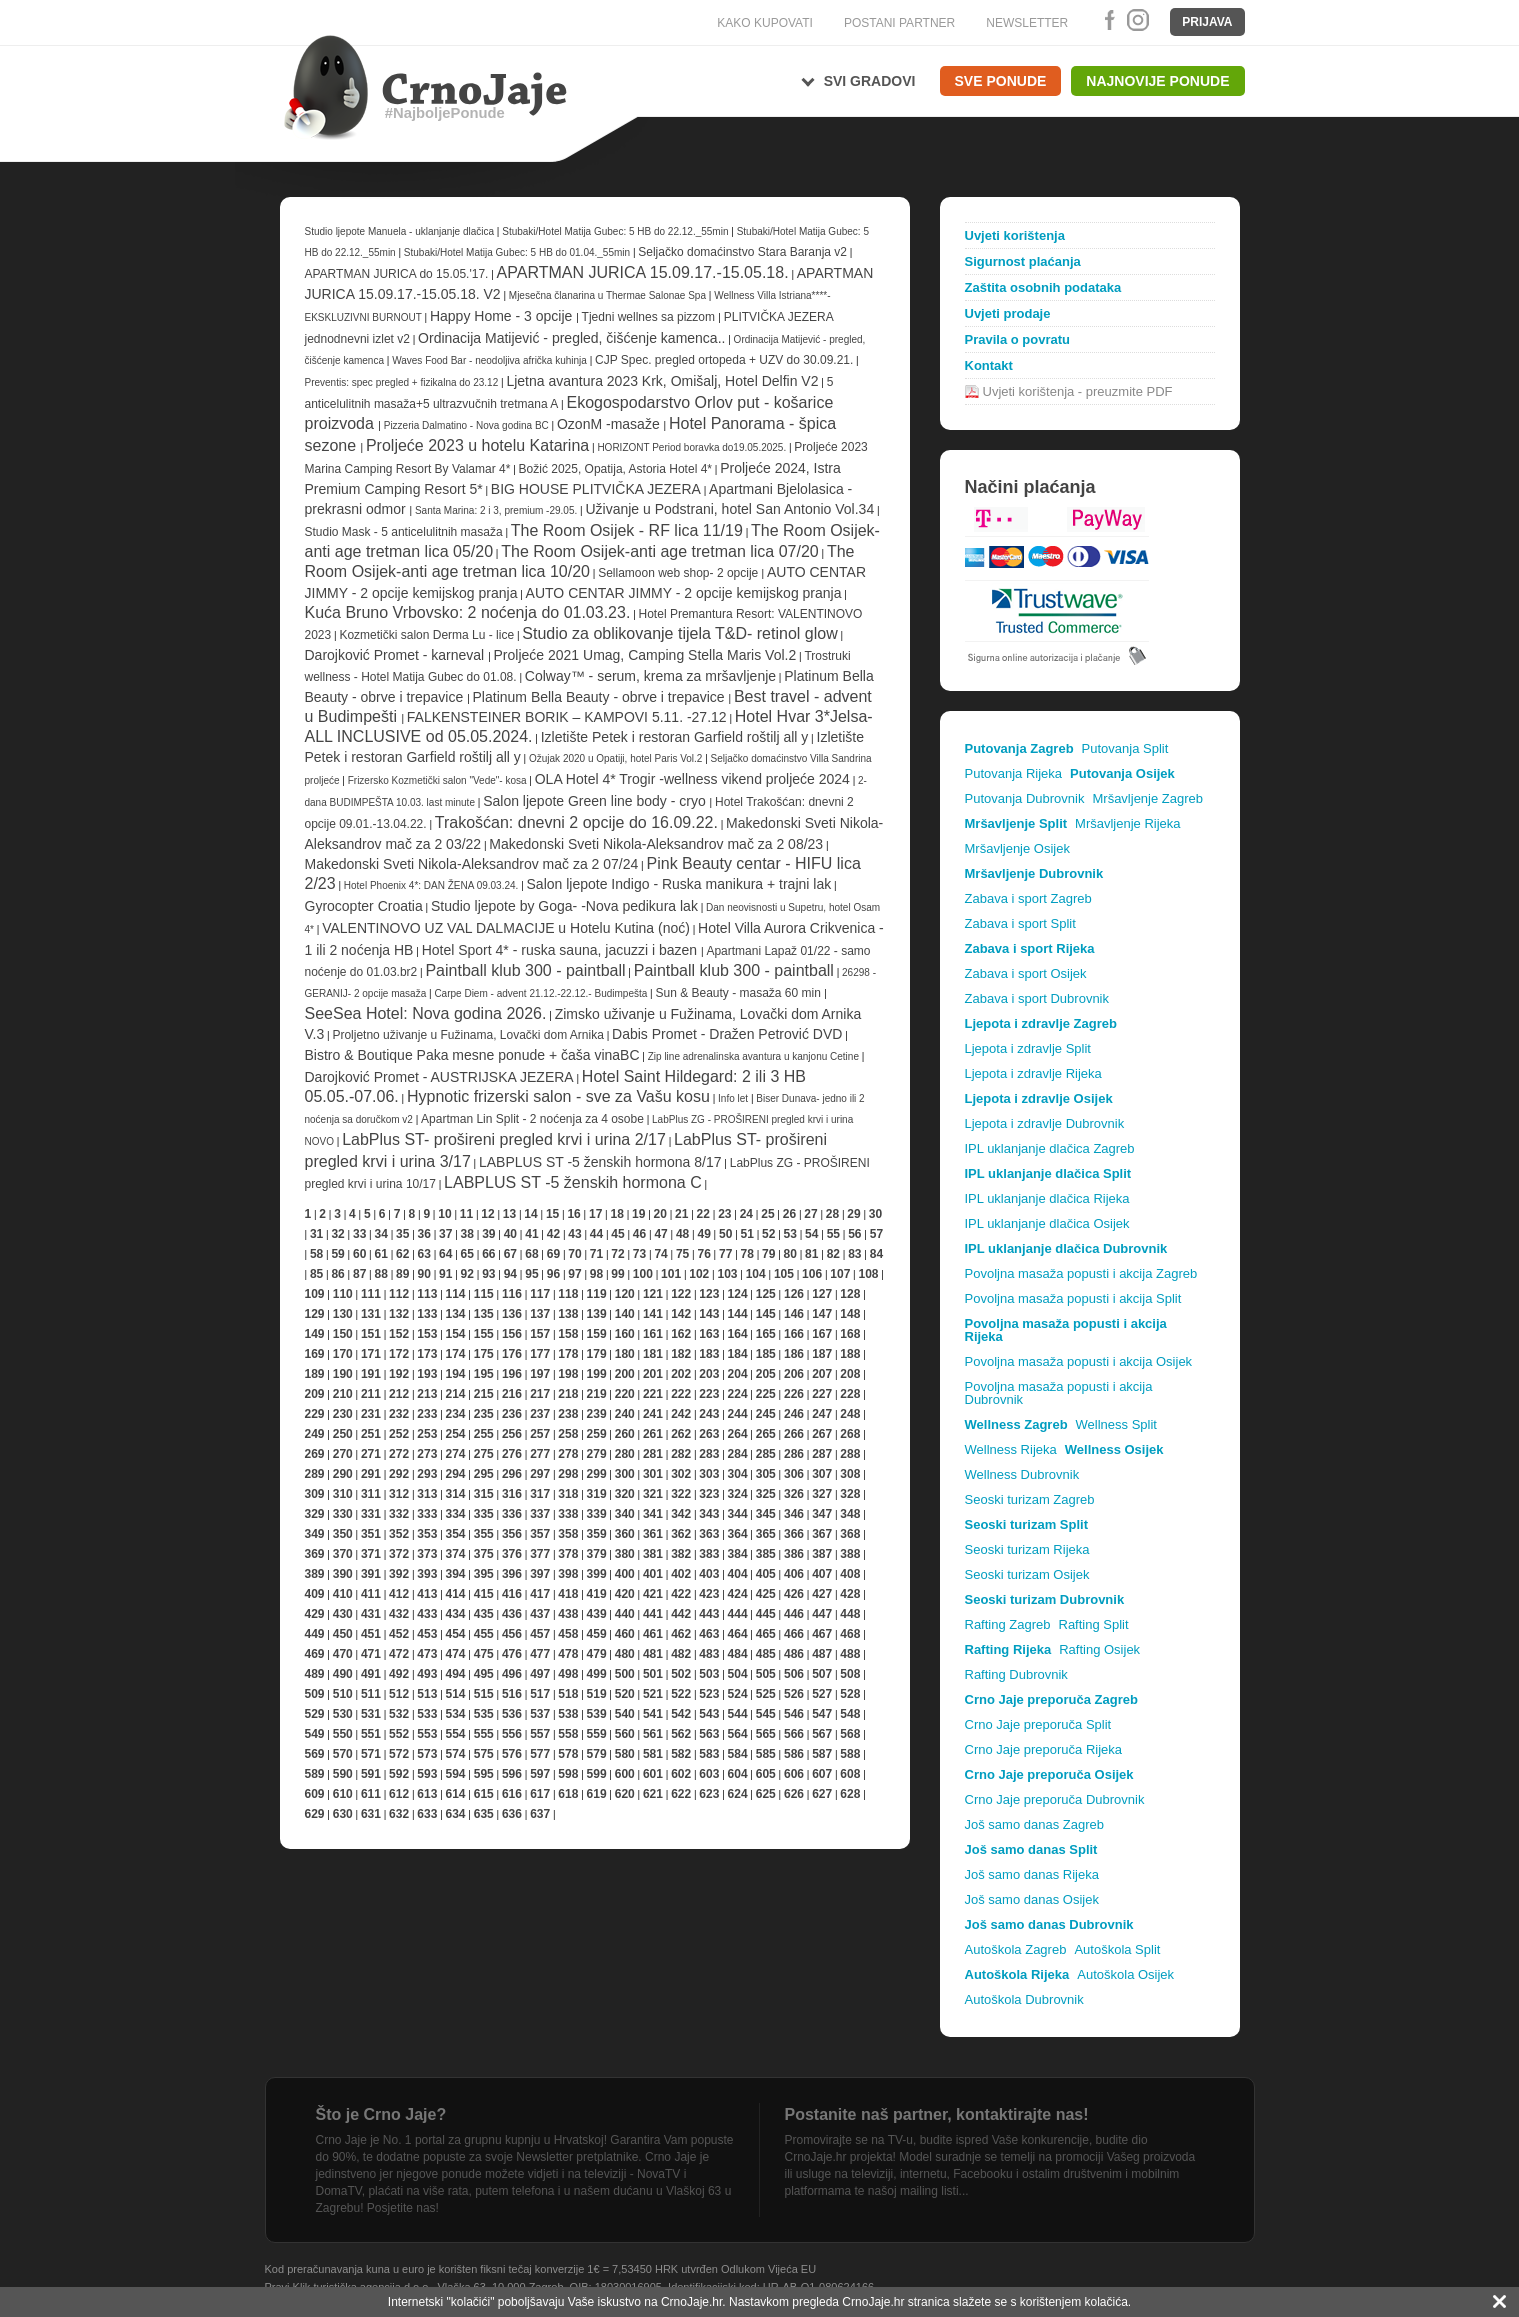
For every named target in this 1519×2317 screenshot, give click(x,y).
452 (399, 1634)
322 (681, 1494)
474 (456, 1654)
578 (568, 1754)
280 (625, 1454)
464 (738, 1634)
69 (553, 1254)
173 (427, 1354)
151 (371, 1334)
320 (625, 1494)
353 (427, 1534)
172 (399, 1354)
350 (343, 1534)
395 (484, 1574)
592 (399, 1774)
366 (794, 1534)
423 (709, 1594)
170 (343, 1354)
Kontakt (989, 365)
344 (738, 1514)
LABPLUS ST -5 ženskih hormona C (573, 1182)
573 (427, 1754)
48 (682, 1234)
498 (568, 1674)
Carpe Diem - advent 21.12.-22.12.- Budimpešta (542, 993)
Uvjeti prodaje (1008, 313)
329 (315, 1514)
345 (766, 1514)
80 (790, 1254)
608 (850, 1774)
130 (343, 1314)
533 (427, 1714)
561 (653, 1734)
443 (709, 1614)
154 (456, 1334)
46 (639, 1234)
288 (850, 1454)
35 (402, 1234)
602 (681, 1774)
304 (738, 1474)
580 (625, 1754)
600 (625, 1774)
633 (427, 1814)
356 (512, 1534)
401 (653, 1574)
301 (653, 1474)
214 (456, 1394)
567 (822, 1734)
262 (681, 1434)
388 (850, 1554)
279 (597, 1454)
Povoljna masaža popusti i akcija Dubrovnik (1059, 1393)
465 (766, 1634)
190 (343, 1374)
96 (553, 1274)
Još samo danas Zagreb (1034, 1824)
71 (596, 1254)
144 (738, 1314)
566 (794, 1734)
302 (681, 1474)
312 (399, 1494)
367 (822, 1534)
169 (315, 1354)
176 (512, 1354)
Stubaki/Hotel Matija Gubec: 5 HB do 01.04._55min (517, 252)
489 (315, 1674)
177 (540, 1354)
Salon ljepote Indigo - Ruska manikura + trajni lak (679, 884)
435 (484, 1614)
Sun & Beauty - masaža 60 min (739, 993)
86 (337, 1274)
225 (766, 1394)
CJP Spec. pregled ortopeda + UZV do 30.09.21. (724, 360)
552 (399, 1734)
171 (371, 1354)
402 (681, 1574)
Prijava (1207, 22)
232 (399, 1414)
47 (660, 1234)
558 (568, 1734)
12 (487, 1214)
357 (540, 1534)
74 (660, 1254)
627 (822, 1794)
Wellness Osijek (1114, 1449)
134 (456, 1314)
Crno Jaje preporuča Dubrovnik (1055, 1799)
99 (617, 1274)
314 (456, 1494)
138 (568, 1314)
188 (850, 1354)
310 (343, 1494)
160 (625, 1334)
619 (597, 1794)
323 (709, 1494)
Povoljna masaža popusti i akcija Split (1073, 1298)
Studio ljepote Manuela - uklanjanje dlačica (401, 231)
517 (540, 1694)
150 (343, 1334)
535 (484, 1714)
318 (568, 1494)
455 (484, 1634)
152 (399, 1334)
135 (484, 1314)
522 (681, 1694)
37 (445, 1234)
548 (850, 1714)
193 (427, 1374)
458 (568, 1634)
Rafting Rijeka (1008, 1649)
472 (399, 1654)
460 (625, 1634)
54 (811, 1234)
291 (371, 1474)
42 (553, 1234)
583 (709, 1754)
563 (709, 1734)
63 (424, 1254)
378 (568, 1554)
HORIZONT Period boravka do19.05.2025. (693, 447)
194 (456, 1374)
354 (456, 1534)
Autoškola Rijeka (1017, 1974)
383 (709, 1554)
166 (794, 1334)
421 (653, 1594)
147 (822, 1314)
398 (568, 1574)
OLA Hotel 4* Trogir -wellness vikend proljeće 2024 (692, 779)
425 (766, 1594)
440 (625, 1614)
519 (597, 1694)
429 (315, 1614)
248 (850, 1414)
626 (794, 1794)
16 (573, 1214)
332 (399, 1514)
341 (653, 1514)
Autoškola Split (1117, 1949)
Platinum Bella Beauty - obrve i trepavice (601, 697)
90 (424, 1274)
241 (653, 1414)
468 (850, 1634)
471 (371, 1654)
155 (484, 1334)
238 (568, 1414)
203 (709, 1374)
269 (315, 1454)
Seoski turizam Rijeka (1027, 1549)
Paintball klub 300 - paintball (525, 970)
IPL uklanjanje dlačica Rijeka (1047, 1198)
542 (681, 1714)
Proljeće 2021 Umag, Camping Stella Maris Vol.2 (645, 655)
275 (484, 1454)
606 (794, 1774)
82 (833, 1254)
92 (467, 1274)
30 (875, 1214)
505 (766, 1674)
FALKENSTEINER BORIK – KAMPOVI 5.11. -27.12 (567, 717)
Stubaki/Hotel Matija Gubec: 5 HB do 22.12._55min (615, 231)
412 (399, 1594)
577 (540, 1754)
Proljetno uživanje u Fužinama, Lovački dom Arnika (467, 1035)
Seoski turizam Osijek (1027, 1574)
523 (709, 1694)
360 (625, 1534)
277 (540, 1454)
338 (568, 1514)
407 (822, 1574)
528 (850, 1694)
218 (568, 1394)
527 (822, 1694)
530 (343, 1714)
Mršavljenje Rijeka (1127, 823)
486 (794, 1654)
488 (850, 1654)
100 (643, 1274)
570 (343, 1754)
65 (467, 1254)
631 (371, 1814)
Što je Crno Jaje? (381, 2114)
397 (540, 1574)
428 (850, 1594)
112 (399, 1294)
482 (681, 1654)
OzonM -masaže (610, 424)
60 (359, 1254)
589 (315, 1774)
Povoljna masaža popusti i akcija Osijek (1079, 1361)
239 (597, 1414)
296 (512, 1474)
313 (427, 1494)
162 (681, 1334)
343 (709, 1514)
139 (597, 1314)
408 (850, 1574)
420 (625, 1594)
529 (315, 1714)
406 (794, 1574)
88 (380, 1274)
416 (512, 1594)
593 (427, 1774)
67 (510, 1254)
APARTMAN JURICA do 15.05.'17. (397, 274)
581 (653, 1754)
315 (484, 1494)
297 (540, 1474)
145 (766, 1314)
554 (456, 1734)
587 (822, 1754)
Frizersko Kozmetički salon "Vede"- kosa (439, 780)
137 (540, 1314)
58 (316, 1254)
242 (681, 1414)
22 (703, 1214)
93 (488, 1274)
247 (822, 1414)
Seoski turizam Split (1027, 1524)
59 (337, 1254)
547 (822, 1714)
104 (756, 1274)
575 (484, 1754)
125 (766, 1294)
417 (540, 1594)
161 (653, 1334)
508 (850, 1674)
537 (540, 1714)
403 (709, 1574)
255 (484, 1434)
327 (822, 1494)
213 (427, 1394)
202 (681, 1374)
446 (794, 1614)
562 (681, 1734)
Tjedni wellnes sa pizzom (650, 317)
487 (822, 1654)
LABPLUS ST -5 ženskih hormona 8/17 (600, 1162)
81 (811, 1254)
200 (625, 1374)
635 (484, 1814)
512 (399, 1694)
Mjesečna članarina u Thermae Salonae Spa (607, 295)
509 (315, 1694)
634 (456, 1814)
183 (709, 1354)
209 (315, 1394)
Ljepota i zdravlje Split (1028, 1048)
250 (343, 1434)
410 (343, 1594)
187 (822, 1354)
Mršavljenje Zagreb (1147, 798)
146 (794, 1314)
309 (315, 1494)
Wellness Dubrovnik (1022, 1474)
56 (854, 1234)
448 (850, 1614)
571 (371, 1754)
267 (822, 1434)
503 (709, 1674)
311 (371, 1494)
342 (681, 1514)
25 (767, 1214)
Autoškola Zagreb (1016, 1949)
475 (484, 1654)
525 (766, 1694)
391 (371, 1574)
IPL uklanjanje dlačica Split (1048, 1173)
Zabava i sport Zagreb (1028, 898)
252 (399, 1434)
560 (625, 1734)
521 (653, 1694)
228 (850, 1394)
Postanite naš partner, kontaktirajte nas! (937, 2114)
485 (766, 1654)
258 (568, 1434)
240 (625, 1414)
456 (512, 1634)
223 (709, 1394)
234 (456, 1414)
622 (681, 1794)
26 (789, 1214)
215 (484, 1394)
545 (766, 1714)
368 (850, 1534)
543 (709, 1714)
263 (709, 1434)
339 (597, 1514)
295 (484, 1474)
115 (484, 1294)
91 (445, 1274)
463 (709, 1634)
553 (427, 1734)
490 (343, 1674)
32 (337, 1234)
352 (399, 1534)
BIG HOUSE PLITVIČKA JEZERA (596, 489)
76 (703, 1254)
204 (738, 1374)
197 (540, 1374)
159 (597, 1334)
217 (540, 1394)
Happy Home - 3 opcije (503, 316)
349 (315, 1534)
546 (794, 1714)
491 (371, 1674)
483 (709, 1654)
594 (456, 1774)
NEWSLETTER (1027, 23)
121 (653, 1294)
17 (595, 1214)
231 (371, 1414)
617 (540, 1794)
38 (467, 1234)
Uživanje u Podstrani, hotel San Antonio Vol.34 (729, 509)
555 (484, 1734)
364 (738, 1534)
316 (512, 1494)
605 (766, 1774)
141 (653, 1314)
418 (568, 1594)
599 (597, 1774)
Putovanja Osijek (1122, 773)
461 (653, 1634)
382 (681, 1554)
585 (766, 1754)
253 (427, 1434)
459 (597, 1634)
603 (709, 1774)
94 (510, 1274)
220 (625, 1394)
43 (574, 1234)
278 (568, 1454)
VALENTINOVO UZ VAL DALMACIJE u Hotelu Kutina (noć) (506, 928)
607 (822, 1774)
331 (371, 1514)
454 (456, 1634)
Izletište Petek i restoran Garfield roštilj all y (675, 737)
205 (766, 1374)
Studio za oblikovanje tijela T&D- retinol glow (679, 633)
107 (840, 1274)
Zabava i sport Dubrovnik (1037, 998)
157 (540, 1334)
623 (709, 1794)
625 (766, 1794)
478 (568, 1654)
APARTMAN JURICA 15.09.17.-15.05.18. (643, 272)
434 (456, 1614)
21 (681, 1214)
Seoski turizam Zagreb (1030, 1499)
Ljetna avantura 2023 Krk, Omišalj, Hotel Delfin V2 (662, 381)
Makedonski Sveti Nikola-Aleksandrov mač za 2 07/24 (472, 864)
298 (568, 1474)
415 (484, 1594)
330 (343, 1514)
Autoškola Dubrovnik (1024, 1999)
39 (488, 1234)
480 (625, 1654)
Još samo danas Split (1031, 1849)
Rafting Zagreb (1008, 1624)
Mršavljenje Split (1016, 823)
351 (371, 1534)
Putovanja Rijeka (1014, 773)
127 (822, 1294)
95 (531, 1274)
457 (540, 1634)
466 (794, 1634)
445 (766, 1614)
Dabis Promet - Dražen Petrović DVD (727, 1034)
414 (456, 1594)
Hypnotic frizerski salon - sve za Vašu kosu (558, 1096)
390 (343, 1574)
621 (653, 1794)
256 (512, 1434)
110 (343, 1294)
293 (427, 1474)
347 (822, 1514)
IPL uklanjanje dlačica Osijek (1047, 1223)
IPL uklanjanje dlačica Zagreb (1050, 1148)
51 (747, 1234)
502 (681, 1674)
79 (768, 1254)
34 (380, 1234)
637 (540, 1814)
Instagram (1137, 20)
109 (315, 1294)
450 (343, 1634)
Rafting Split (1094, 1624)
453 (427, 1634)
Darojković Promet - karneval (397, 655)
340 (625, 1514)
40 (510, 1234)
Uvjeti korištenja (1015, 235)
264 (738, 1434)
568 (850, 1734)
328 (850, 1494)
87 (359, 1274)
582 (681, 1754)
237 (540, 1414)
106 (812, 1274)
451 (371, 1634)
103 (727, 1274)
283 (709, 1454)
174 (456, 1354)
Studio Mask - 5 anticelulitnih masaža (404, 532)
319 (597, 1494)
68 (531, 1254)
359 (597, 1534)
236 (512, 1414)
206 (794, 1374)
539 (597, 1714)
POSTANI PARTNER (899, 23)
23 (724, 1214)
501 (653, 1674)
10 (444, 1214)
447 (822, 1614)
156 (512, 1334)
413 (427, 1594)
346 (794, 1514)
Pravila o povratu (1017, 339)
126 (794, 1294)
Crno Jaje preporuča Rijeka (1044, 1749)
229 (315, 1414)
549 (315, 1734)
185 (766, 1354)
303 (709, 1474)
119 (597, 1294)
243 (709, 1414)
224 (738, 1394)
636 (512, 1814)
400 (625, 1574)
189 (315, 1374)
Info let (733, 1098)
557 (540, 1734)
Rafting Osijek (1099, 1649)
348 (850, 1514)
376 (512, 1554)
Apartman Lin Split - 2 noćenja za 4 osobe (532, 1119)
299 (597, 1474)
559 (597, 1734)
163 (709, 1334)
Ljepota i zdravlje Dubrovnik (1045, 1123)
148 (850, 1314)
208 (850, 1374)
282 (681, 1454)
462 (681, 1634)
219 (597, 1394)
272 (399, 1454)
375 (484, 1554)
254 (456, 1434)
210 (343, 1394)
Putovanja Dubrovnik (1025, 798)
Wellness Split (1116, 1424)
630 (343, 1814)
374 (456, 1554)
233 (427, 1414)
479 (597, 1654)
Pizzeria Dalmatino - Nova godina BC (466, 425)
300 (625, 1474)
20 (660, 1214)
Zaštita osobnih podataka (1043, 287)
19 (638, 1214)
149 (315, 1334)
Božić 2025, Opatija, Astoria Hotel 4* (615, 469)
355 (484, 1534)
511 (371, 1694)
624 (738, 1794)
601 (653, 1774)
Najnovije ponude (1157, 81)
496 (512, 1674)
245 (766, 1414)
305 (766, 1474)
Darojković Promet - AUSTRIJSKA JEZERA (439, 1077)
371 (371, 1554)
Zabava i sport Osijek (1026, 973)
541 (653, 1714)
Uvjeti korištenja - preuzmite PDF (1078, 391)
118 (568, 1294)
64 (445, 1254)
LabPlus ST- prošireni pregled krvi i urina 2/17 (504, 1139)
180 (625, 1354)
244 (738, 1414)
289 (315, 1474)
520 (625, 1694)
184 (738, 1354)
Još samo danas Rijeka (1032, 1874)
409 (315, 1594)
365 (766, 1534)
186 (794, 1354)
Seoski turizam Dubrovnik (1045, 1599)
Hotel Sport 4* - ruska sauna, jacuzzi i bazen (561, 950)
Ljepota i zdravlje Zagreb (1041, 1023)
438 (568, 1614)
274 (456, 1454)
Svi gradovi (870, 81)
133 (427, 1314)
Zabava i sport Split (1020, 923)
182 (681, 1354)
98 (596, 1274)
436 (512, 1614)
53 (790, 1234)
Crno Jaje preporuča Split (1038, 1724)
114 (456, 1294)
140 (625, 1314)
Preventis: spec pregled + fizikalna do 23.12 (402, 382)
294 (456, 1474)
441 (653, 1614)
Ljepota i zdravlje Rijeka (1033, 1073)
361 (653, 1534)
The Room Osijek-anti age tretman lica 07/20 (659, 551)
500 (625, 1674)
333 (427, 1514)
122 (681, 1294)
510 (343, 1694)
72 (617, 1254)
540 (625, 1714)
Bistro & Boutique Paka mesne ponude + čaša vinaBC (472, 1055)
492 (399, 1674)
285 (766, 1454)
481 (653, 1654)
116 (512, 1294)
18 (616, 1214)
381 (653, 1554)
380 (625, 1554)
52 (768, 1234)
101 (671, 1274)
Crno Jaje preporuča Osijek (1049, 1774)
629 (315, 1814)
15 (552, 1214)
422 (681, 1594)
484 (738, 1654)
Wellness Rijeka (1011, 1449)
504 (738, 1674)
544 (738, 1714)
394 (456, 1574)
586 (794, 1754)
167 (822, 1334)
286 (794, 1454)
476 (512, 1654)
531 (371, 1714)
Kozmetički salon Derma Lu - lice (426, 635)
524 (738, 1694)
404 (738, 1574)
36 (424, 1234)
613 (427, 1794)
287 (822, 1454)
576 (512, 1754)
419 (597, 1594)
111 (371, 1294)
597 (540, 1774)
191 (371, 1374)
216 (512, 1394)
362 (681, 1534)
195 (484, 1374)
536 (512, 1714)
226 (794, 1394)
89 (402, 1274)
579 (597, 1754)
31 (316, 1234)
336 (512, 1514)
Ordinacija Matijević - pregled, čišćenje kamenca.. (571, 338)
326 (794, 1494)
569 (315, 1754)
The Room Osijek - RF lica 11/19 (627, 530)
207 (822, 1374)
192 (399, 1374)
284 (738, 1454)
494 (456, 1674)
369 (315, 1554)
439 (597, 1614)
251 (371, 1434)
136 (512, 1314)
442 (681, 1614)
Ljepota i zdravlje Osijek (1039, 1098)
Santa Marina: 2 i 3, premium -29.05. (496, 510)
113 (427, 1294)
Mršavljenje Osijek (1017, 848)
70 (574, 1254)
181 (653, 1354)
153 (427, 1334)
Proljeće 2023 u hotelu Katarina (477, 445)
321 (653, 1494)
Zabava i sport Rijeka (1030, 948)
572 (399, 1754)
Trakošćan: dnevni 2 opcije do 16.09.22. (576, 822)
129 (315, 1314)
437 (540, 1614)
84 (876, 1254)
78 (747, 1254)
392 (399, 1574)
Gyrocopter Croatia (364, 906)
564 (738, 1734)
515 (484, 1694)
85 (316, 1274)
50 (725, 1234)
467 (822, 1634)
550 (343, 1734)
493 (427, 1674)
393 (427, 1574)
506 (794, 1674)
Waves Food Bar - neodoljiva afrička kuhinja (491, 360)
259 (597, 1434)
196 (512, 1374)
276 (512, 1454)
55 (833, 1234)
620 (625, 1794)
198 (568, 1374)
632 (399, 1814)
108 (868, 1274)
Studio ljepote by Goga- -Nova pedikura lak (564, 906)
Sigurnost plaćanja (1023, 261)
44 (596, 1234)
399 (597, 1574)
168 (850, 1334)
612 (399, 1794)
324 (738, 1494)
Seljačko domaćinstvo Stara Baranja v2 (742, 252)
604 (738, 1774)
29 (853, 1214)
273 (427, 1454)
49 (703, 1234)
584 (738, 1754)
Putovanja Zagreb (1019, 748)
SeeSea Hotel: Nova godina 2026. (426, 1013)
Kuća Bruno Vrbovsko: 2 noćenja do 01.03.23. (468, 612)
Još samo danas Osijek (1032, 1899)
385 (766, 1554)
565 (766, 1734)
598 (568, 1774)
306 (794, 1474)
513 (427, 1694)
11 (466, 1214)
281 (653, 1454)
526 (794, 1694)
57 (876, 1234)
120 (625, 1294)
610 (343, 1794)
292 (399, 1474)
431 (371, 1614)
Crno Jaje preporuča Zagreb (1051, 1699)
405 (766, 1574)
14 (530, 1214)
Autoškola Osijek (1125, 1974)
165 (766, 1334)
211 (371, 1394)
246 (794, 1414)
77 (725, 1254)
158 (568, 1334)
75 (682, 1254)
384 (738, 1554)
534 (456, 1714)
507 (822, 1674)
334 (456, 1514)
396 (512, 1574)
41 (531, 1234)
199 (597, 1374)
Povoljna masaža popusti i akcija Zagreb (1081, 1273)
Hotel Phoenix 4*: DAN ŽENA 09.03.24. (431, 885)
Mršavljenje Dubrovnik (1034, 873)
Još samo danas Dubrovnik (1049, 1924)
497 (540, 1674)
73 (639, 1254)
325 (766, 1494)
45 (617, 1234)
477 (540, 1654)
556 (512, 1734)
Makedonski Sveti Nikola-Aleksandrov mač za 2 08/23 (656, 844)
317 (540, 1494)
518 (568, 1694)
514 (456, 1694)
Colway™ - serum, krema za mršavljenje (650, 676)
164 (738, 1334)
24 (746, 1214)
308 (850, 1474)
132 (399, 1314)
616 (512, 1794)
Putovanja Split (1125, 748)
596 (512, 1774)
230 (343, 1414)
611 (371, 1794)
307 (822, 1474)
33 (359, 1234)
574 (456, 1754)
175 (484, 1354)
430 (343, 1614)
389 (315, 1574)
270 (343, 1454)
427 (822, 1594)
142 (681, 1314)
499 (597, 1674)
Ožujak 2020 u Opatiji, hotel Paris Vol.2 (615, 758)
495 (484, 1674)
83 (854, 1254)
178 (568, 1354)
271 (371, 1454)
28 (832, 1214)
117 (540, 1294)
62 (402, 1254)
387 (822, 1554)
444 (738, 1614)
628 (850, 1794)
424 (738, 1594)
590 (343, 1774)
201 (653, 1374)
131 (371, 1314)
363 (709, 1534)
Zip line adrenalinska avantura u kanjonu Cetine (755, 1056)
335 (484, 1514)
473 (427, 1654)
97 (574, 1274)
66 (488, 1254)
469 (315, 1654)
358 (568, 1534)
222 (681, 1394)
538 (568, 1714)
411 (371, 1594)
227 (822, 1394)
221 (653, 1394)
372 (399, 1554)
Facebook (1106, 20)
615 (484, 1794)
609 (315, 1794)
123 (709, 1294)
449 (315, 1634)
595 (484, 1774)
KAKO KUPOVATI (765, 23)
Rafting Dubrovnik (1016, 1674)
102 (699, 1274)
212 (399, 1394)
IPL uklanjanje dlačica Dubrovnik (1066, 1248)
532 (399, 1714)
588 (850, 1754)
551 (371, 1734)
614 (456, 1794)
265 (766, 1434)
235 (484, 1414)
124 (738, 1294)
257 (540, 1434)
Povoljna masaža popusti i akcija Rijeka (1066, 1330)
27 (810, 1214)
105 (784, 1274)
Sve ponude (1001, 81)
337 (540, 1514)
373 (427, 1554)
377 (540, 1554)
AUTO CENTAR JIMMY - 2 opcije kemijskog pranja (684, 593)
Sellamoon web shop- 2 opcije (679, 573)
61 (380, 1254)
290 (343, 1474)
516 (512, 1694)
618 (568, 1794)
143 (709, 1314)
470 (343, 1654)
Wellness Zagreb (1016, 1424)
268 (850, 1434)
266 (794, 1434)
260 (625, 1434)
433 (427, 1614)
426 (794, 1594)
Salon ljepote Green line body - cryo (596, 801)
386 (794, 1554)
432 (399, 1614)
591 (371, 1774)
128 (850, 1294)
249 (315, 1434)
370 (343, 1554)
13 (509, 1214)
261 (653, 1434)
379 (597, 1554)
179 (597, 1354)
